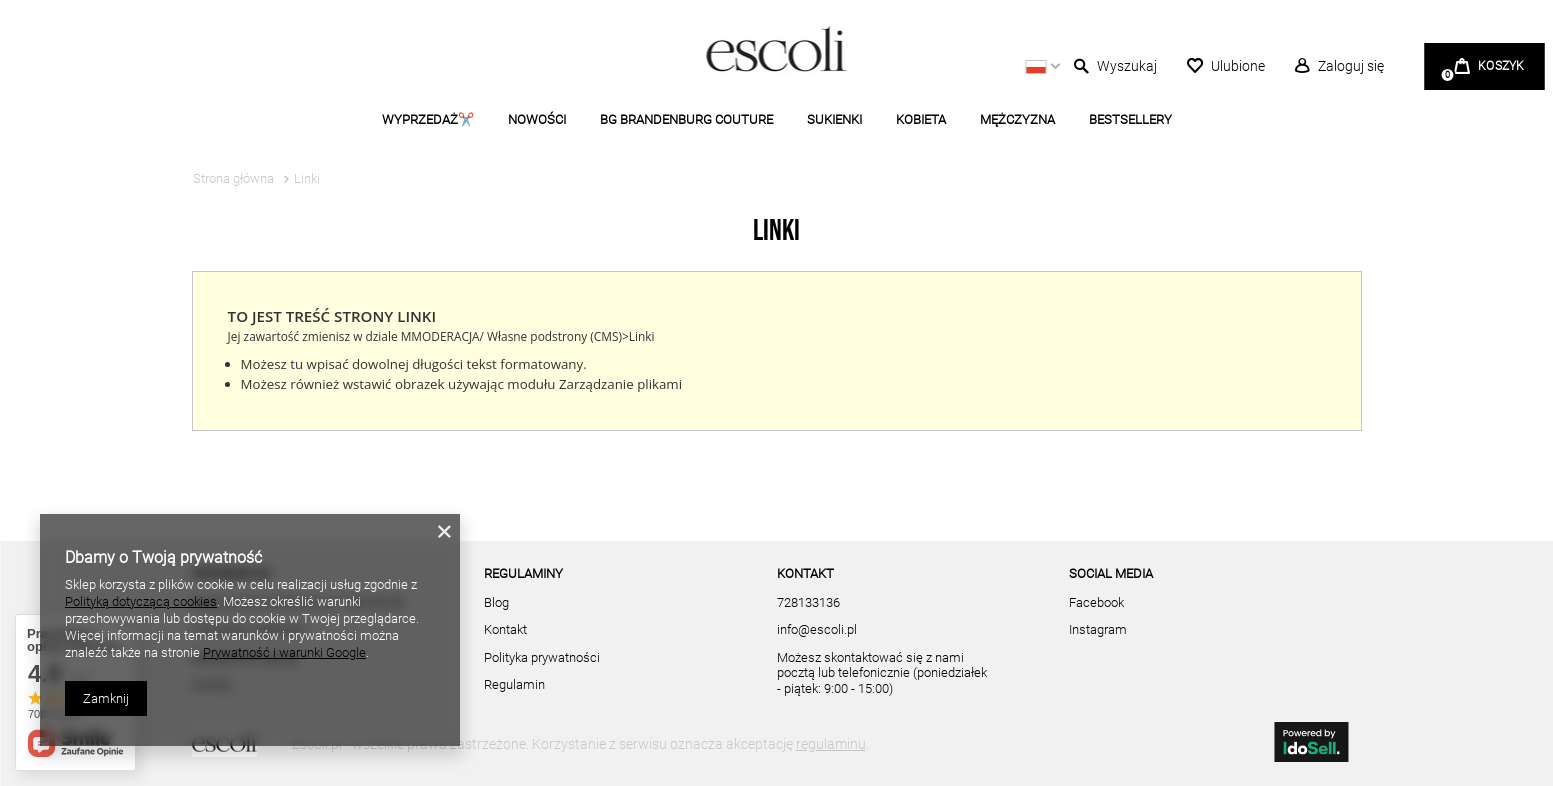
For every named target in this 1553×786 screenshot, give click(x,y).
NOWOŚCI (537, 119)
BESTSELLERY (1130, 119)
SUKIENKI (834, 119)
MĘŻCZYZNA (1017, 119)
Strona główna (233, 178)
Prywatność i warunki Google (284, 652)
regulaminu (831, 744)
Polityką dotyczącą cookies (141, 601)
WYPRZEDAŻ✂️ (428, 119)
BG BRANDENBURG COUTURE (686, 119)
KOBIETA (921, 119)
